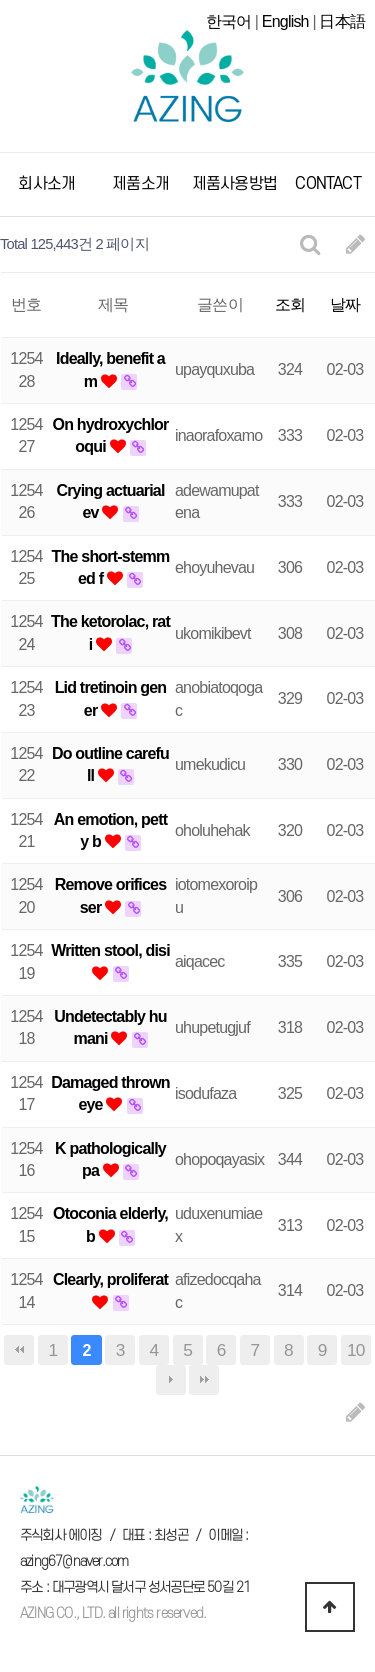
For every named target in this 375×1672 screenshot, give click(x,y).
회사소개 (46, 184)
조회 (290, 304)
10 (356, 1350)
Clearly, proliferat (110, 1279)
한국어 (229, 21)
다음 (171, 1380)
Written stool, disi (110, 950)
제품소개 (140, 184)
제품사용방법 (234, 184)
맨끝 (204, 1380)
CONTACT (327, 184)
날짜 (345, 304)
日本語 (342, 21)
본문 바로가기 (0, 0)
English (285, 21)
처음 (19, 1350)
